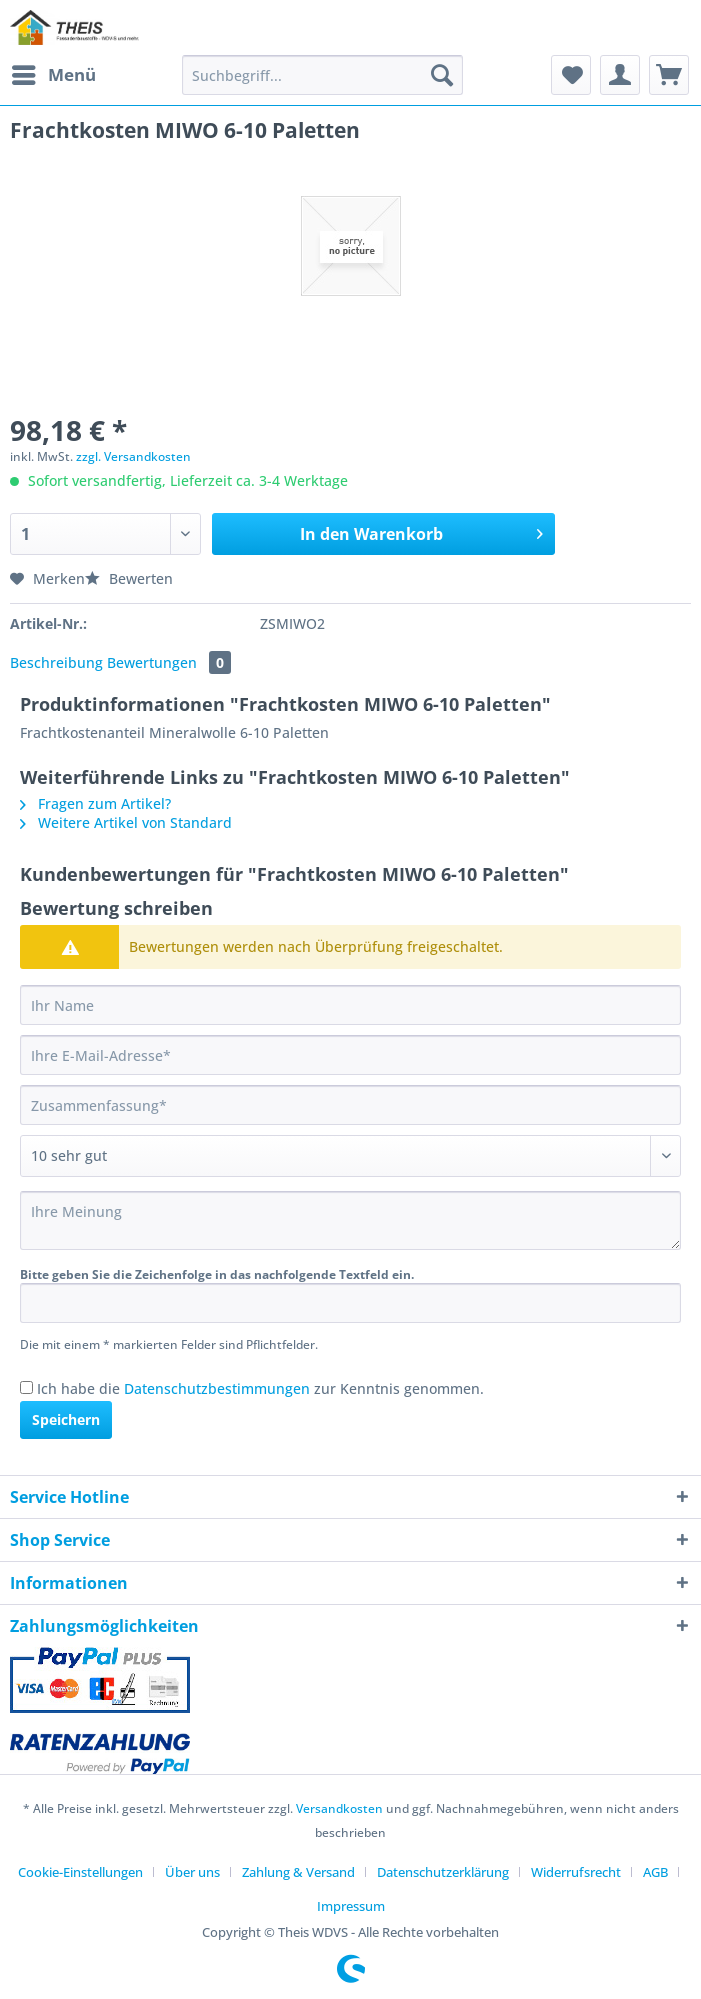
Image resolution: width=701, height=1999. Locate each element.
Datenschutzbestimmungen (217, 1388)
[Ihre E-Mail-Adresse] (350, 1055)
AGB (655, 1872)
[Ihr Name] (350, 1005)
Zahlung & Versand (298, 1872)
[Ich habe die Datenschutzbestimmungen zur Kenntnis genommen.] (26, 1387)
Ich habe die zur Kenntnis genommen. (260, 1388)
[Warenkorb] (669, 75)
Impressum (351, 1906)
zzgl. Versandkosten (133, 456)
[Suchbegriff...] (322, 75)
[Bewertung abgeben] (350, 1156)
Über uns (192, 1872)
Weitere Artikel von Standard (126, 822)
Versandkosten (339, 1808)
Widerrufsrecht (576, 1872)
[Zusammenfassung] (350, 1105)
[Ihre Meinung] (350, 1220)
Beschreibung (56, 662)
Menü (54, 72)
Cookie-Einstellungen (80, 1872)
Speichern (66, 1419)
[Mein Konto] (620, 75)
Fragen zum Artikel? (95, 803)
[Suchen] (442, 75)
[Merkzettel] (571, 75)
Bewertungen (169, 662)
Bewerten (129, 578)
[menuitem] (53, 75)
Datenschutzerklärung (443, 1872)
